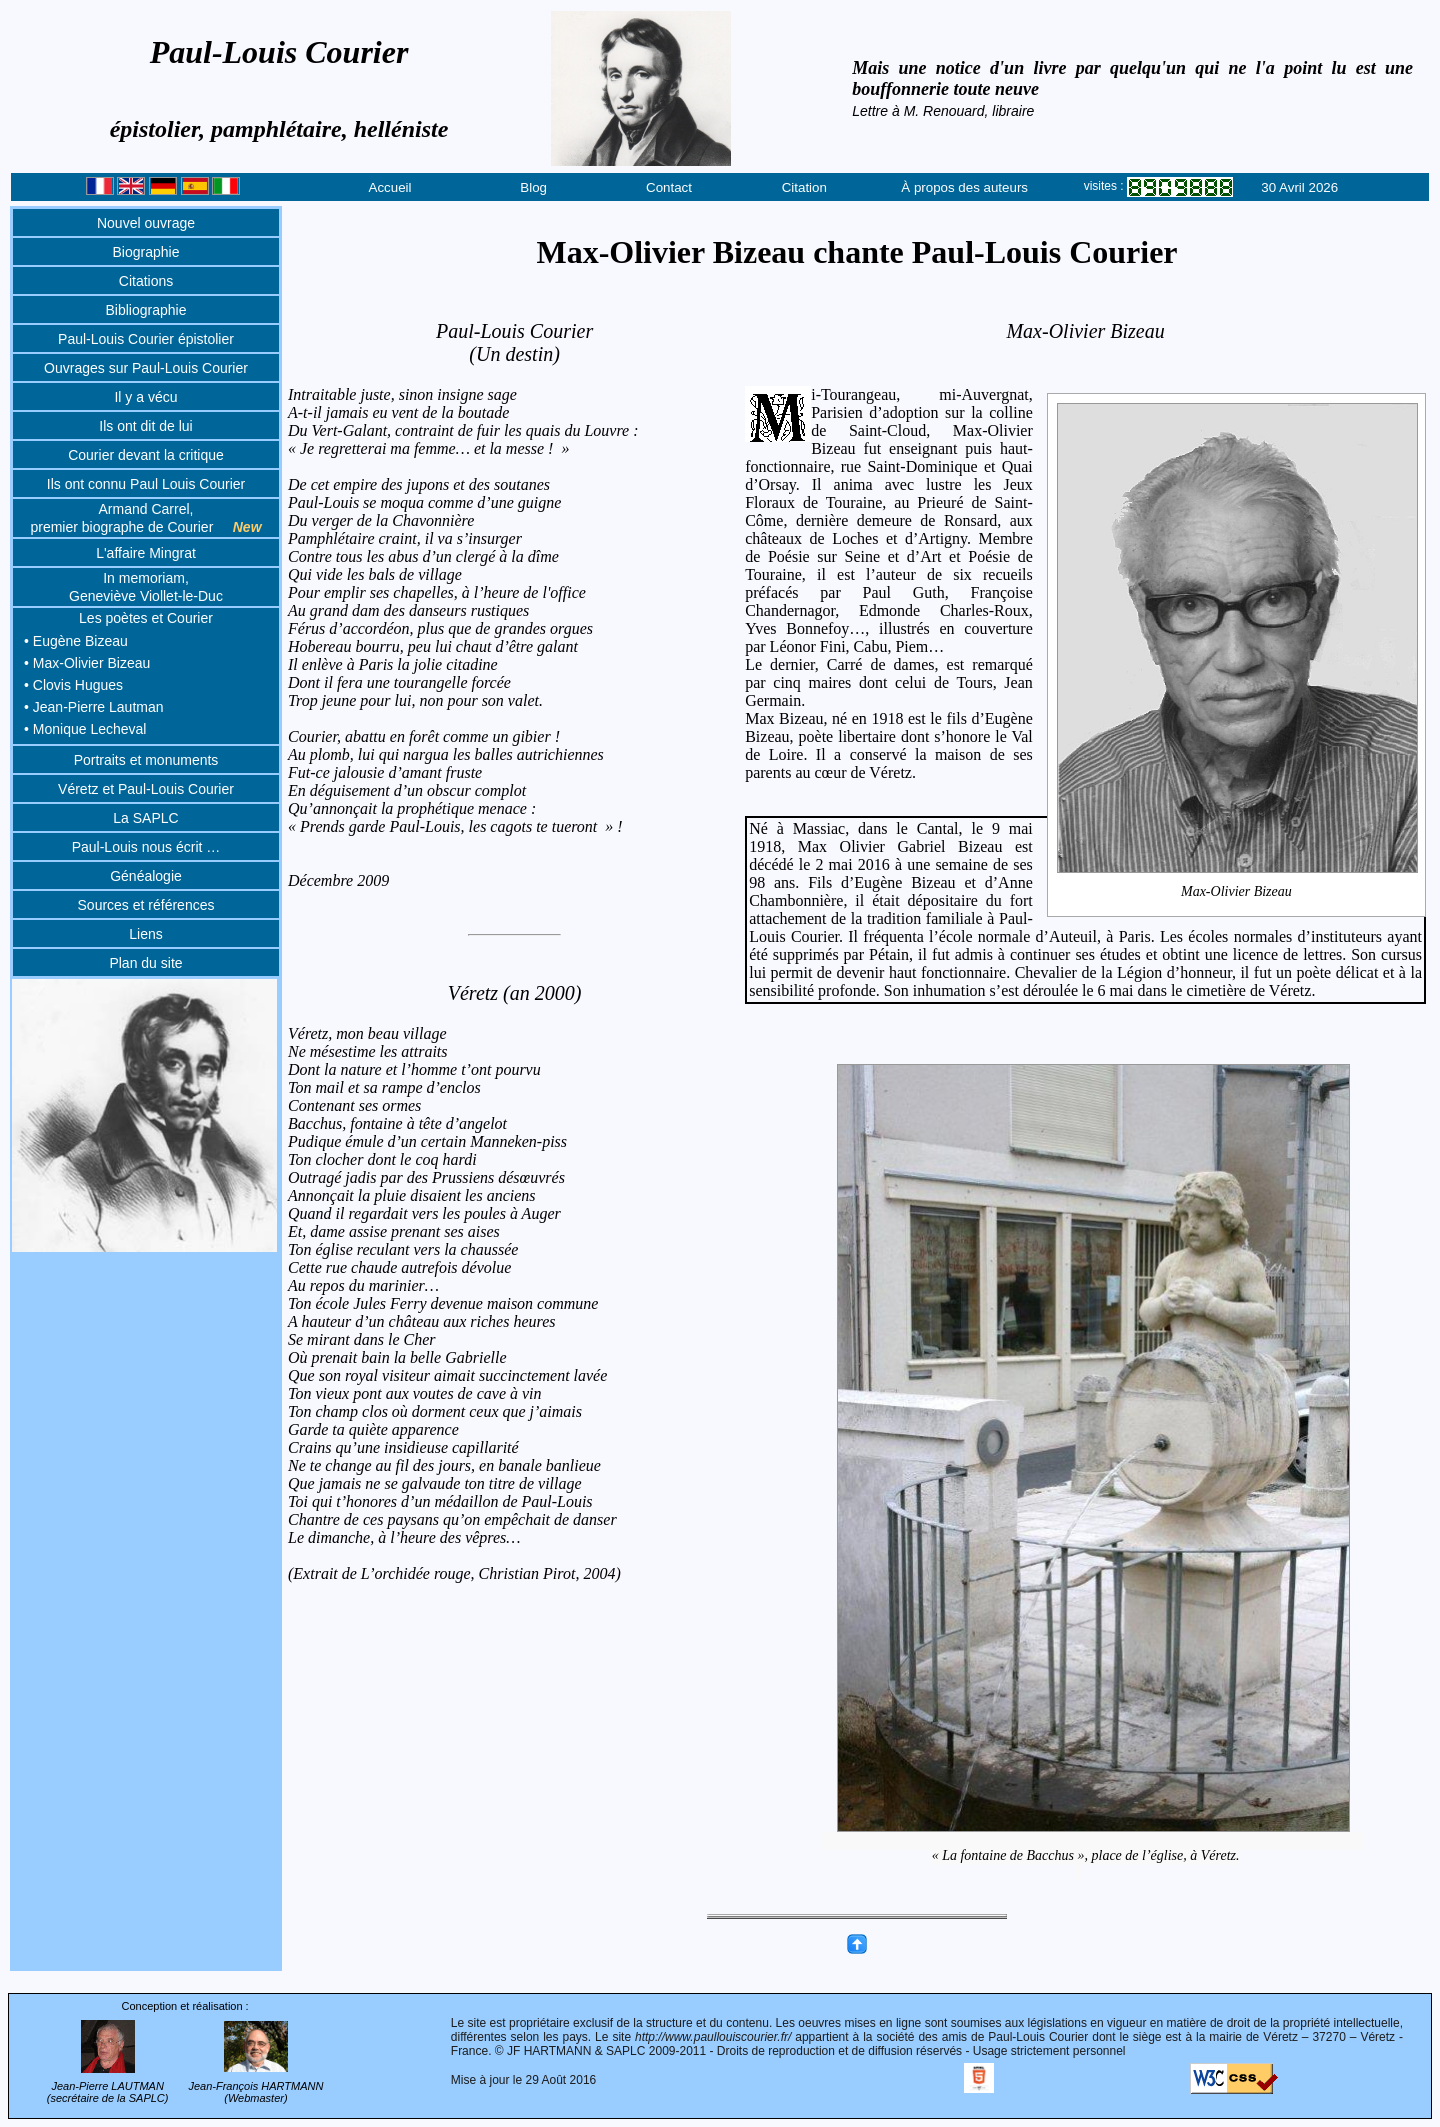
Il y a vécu (145, 397)
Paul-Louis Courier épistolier (146, 339)
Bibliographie (146, 310)
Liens (145, 934)
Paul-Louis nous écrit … (146, 847)
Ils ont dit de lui (145, 426)
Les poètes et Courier (146, 618)
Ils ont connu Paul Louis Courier (146, 484)
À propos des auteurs (964, 187)
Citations (146, 281)
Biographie (146, 252)
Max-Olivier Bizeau (1237, 891)
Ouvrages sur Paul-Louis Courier (146, 368)
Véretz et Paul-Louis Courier (146, 789)
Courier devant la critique (146, 455)
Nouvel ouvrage (146, 223)
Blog (533, 187)
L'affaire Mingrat (146, 553)
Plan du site (145, 963)
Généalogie (146, 876)
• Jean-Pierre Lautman (94, 707)
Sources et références (146, 905)
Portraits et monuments (146, 760)
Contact (669, 187)
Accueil (390, 187)
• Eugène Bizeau (76, 641)
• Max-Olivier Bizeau (87, 663)
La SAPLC (145, 818)
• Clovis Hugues (73, 685)
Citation (804, 187)
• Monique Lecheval (85, 729)
